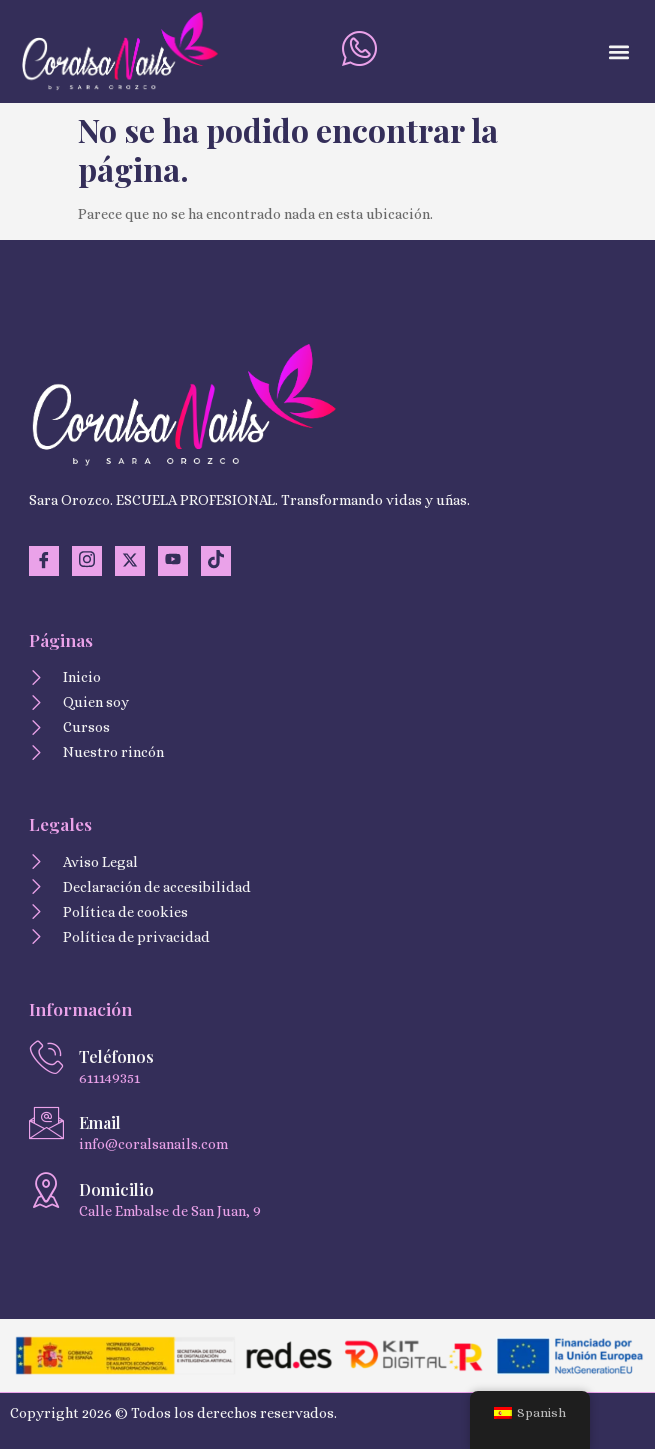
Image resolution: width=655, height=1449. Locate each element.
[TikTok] (216, 561)
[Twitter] (130, 561)
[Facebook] (44, 561)
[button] (618, 51)
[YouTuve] (173, 561)
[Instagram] (87, 561)
